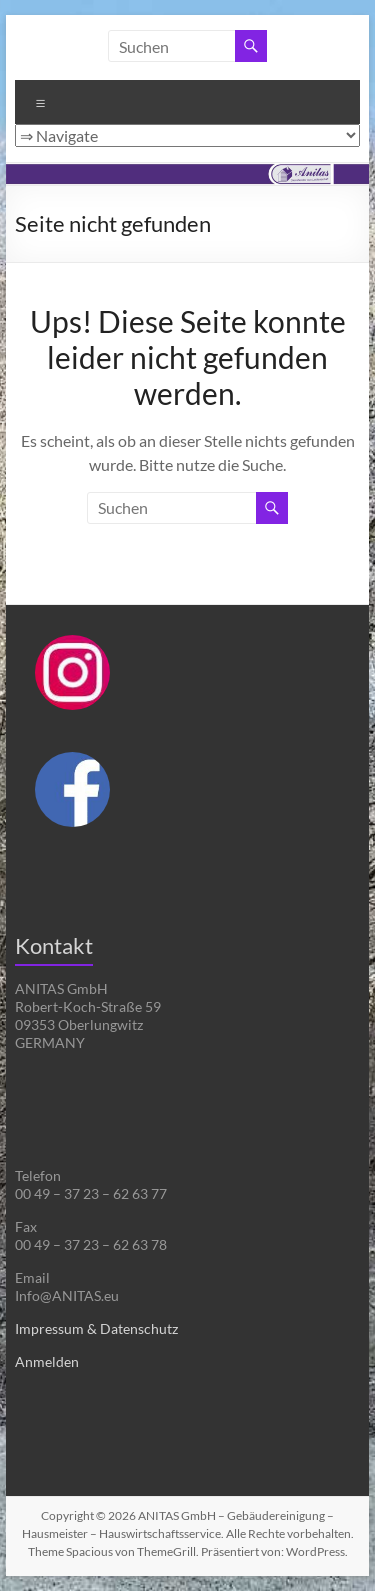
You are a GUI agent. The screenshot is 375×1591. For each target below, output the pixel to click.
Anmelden (47, 1361)
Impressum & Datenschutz (96, 1328)
